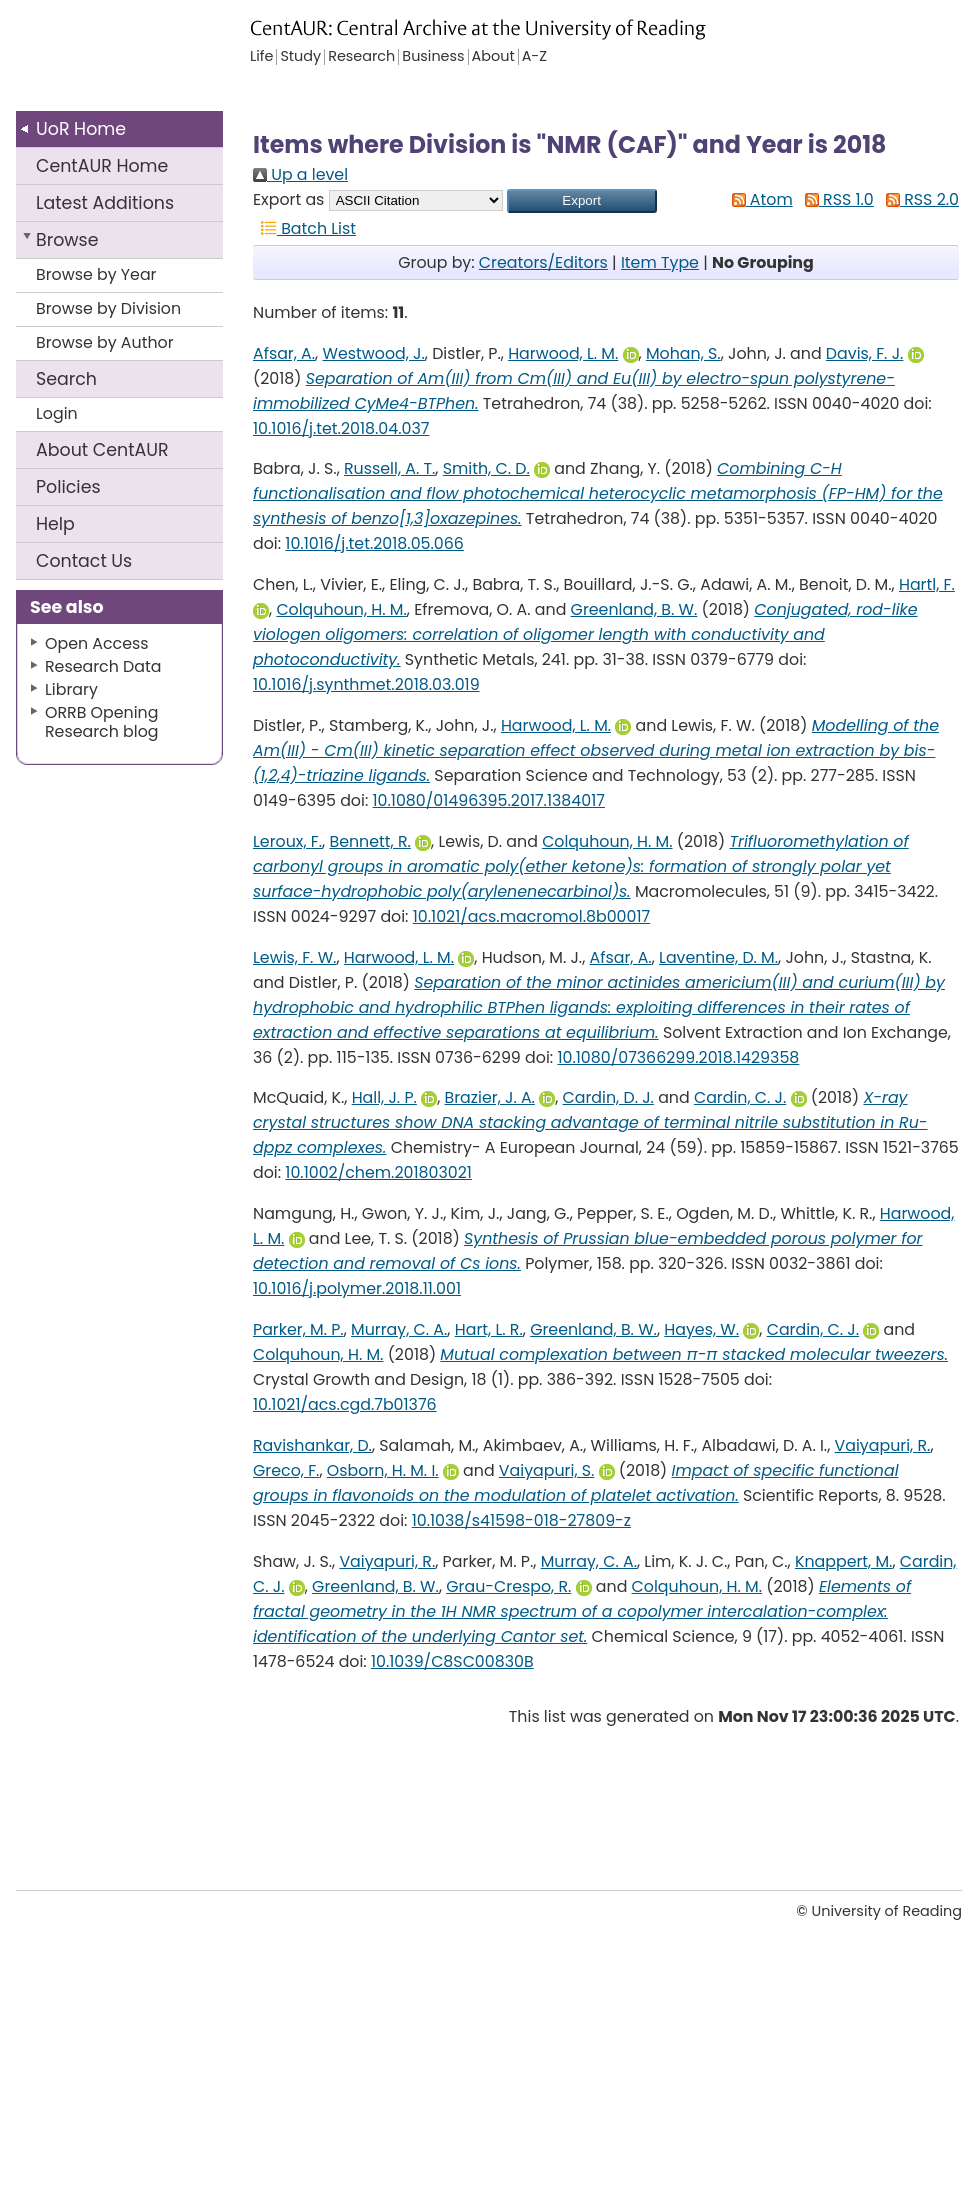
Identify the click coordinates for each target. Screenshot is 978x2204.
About (102, 450)
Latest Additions (105, 203)
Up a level (300, 174)
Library (71, 689)
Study (300, 57)
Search (66, 379)
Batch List (304, 228)
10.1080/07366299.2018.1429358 (678, 1057)
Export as (288, 199)
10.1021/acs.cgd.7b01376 (345, 1404)
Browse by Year (96, 274)
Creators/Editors (543, 262)
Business (433, 57)
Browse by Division (108, 308)
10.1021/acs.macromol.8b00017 (531, 916)
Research (361, 57)
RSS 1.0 (835, 199)
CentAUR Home (102, 166)
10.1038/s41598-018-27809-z (521, 1520)
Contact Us (84, 561)
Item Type (660, 262)
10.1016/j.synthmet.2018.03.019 (366, 684)
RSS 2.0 (918, 199)
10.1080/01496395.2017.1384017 (489, 800)
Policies (68, 487)
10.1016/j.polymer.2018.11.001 (357, 1288)
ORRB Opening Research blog (102, 722)
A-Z (534, 57)
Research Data (103, 666)
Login (57, 413)
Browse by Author (105, 342)
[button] (582, 201)
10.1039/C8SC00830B (452, 1661)
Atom (758, 199)
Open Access (97, 643)
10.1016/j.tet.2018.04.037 (341, 428)
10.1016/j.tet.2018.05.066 (374, 543)
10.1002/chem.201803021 (378, 1172)
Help (55, 524)
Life (261, 57)
